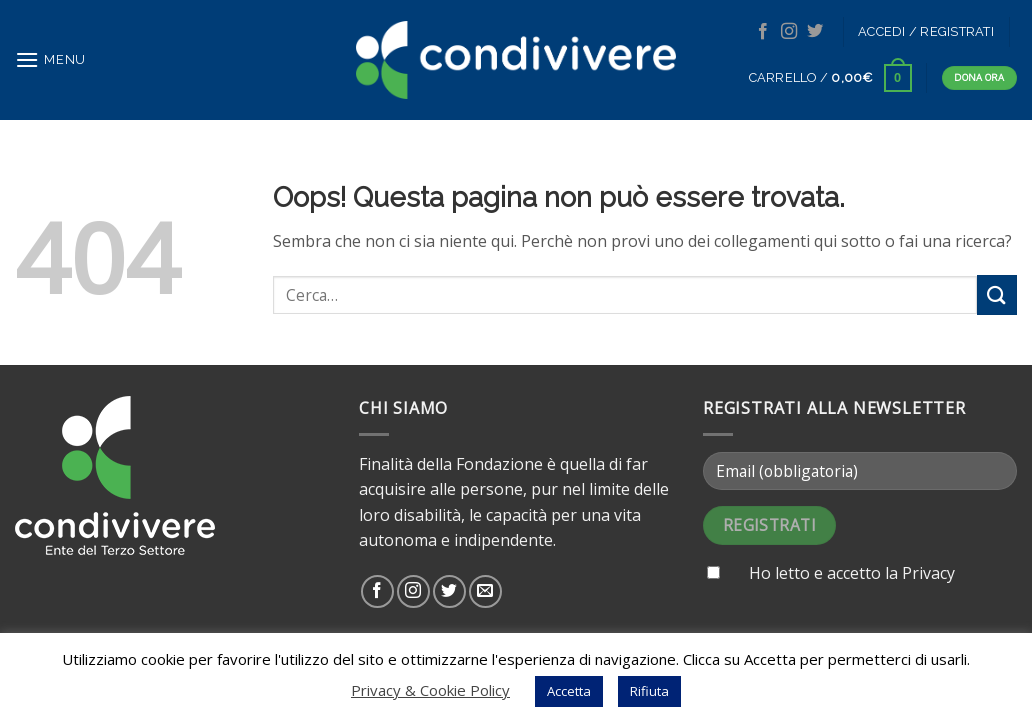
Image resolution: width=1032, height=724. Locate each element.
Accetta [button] (569, 691)
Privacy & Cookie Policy (430, 690)
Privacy (928, 573)
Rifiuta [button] (649, 691)
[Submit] (997, 294)
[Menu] (50, 59)
